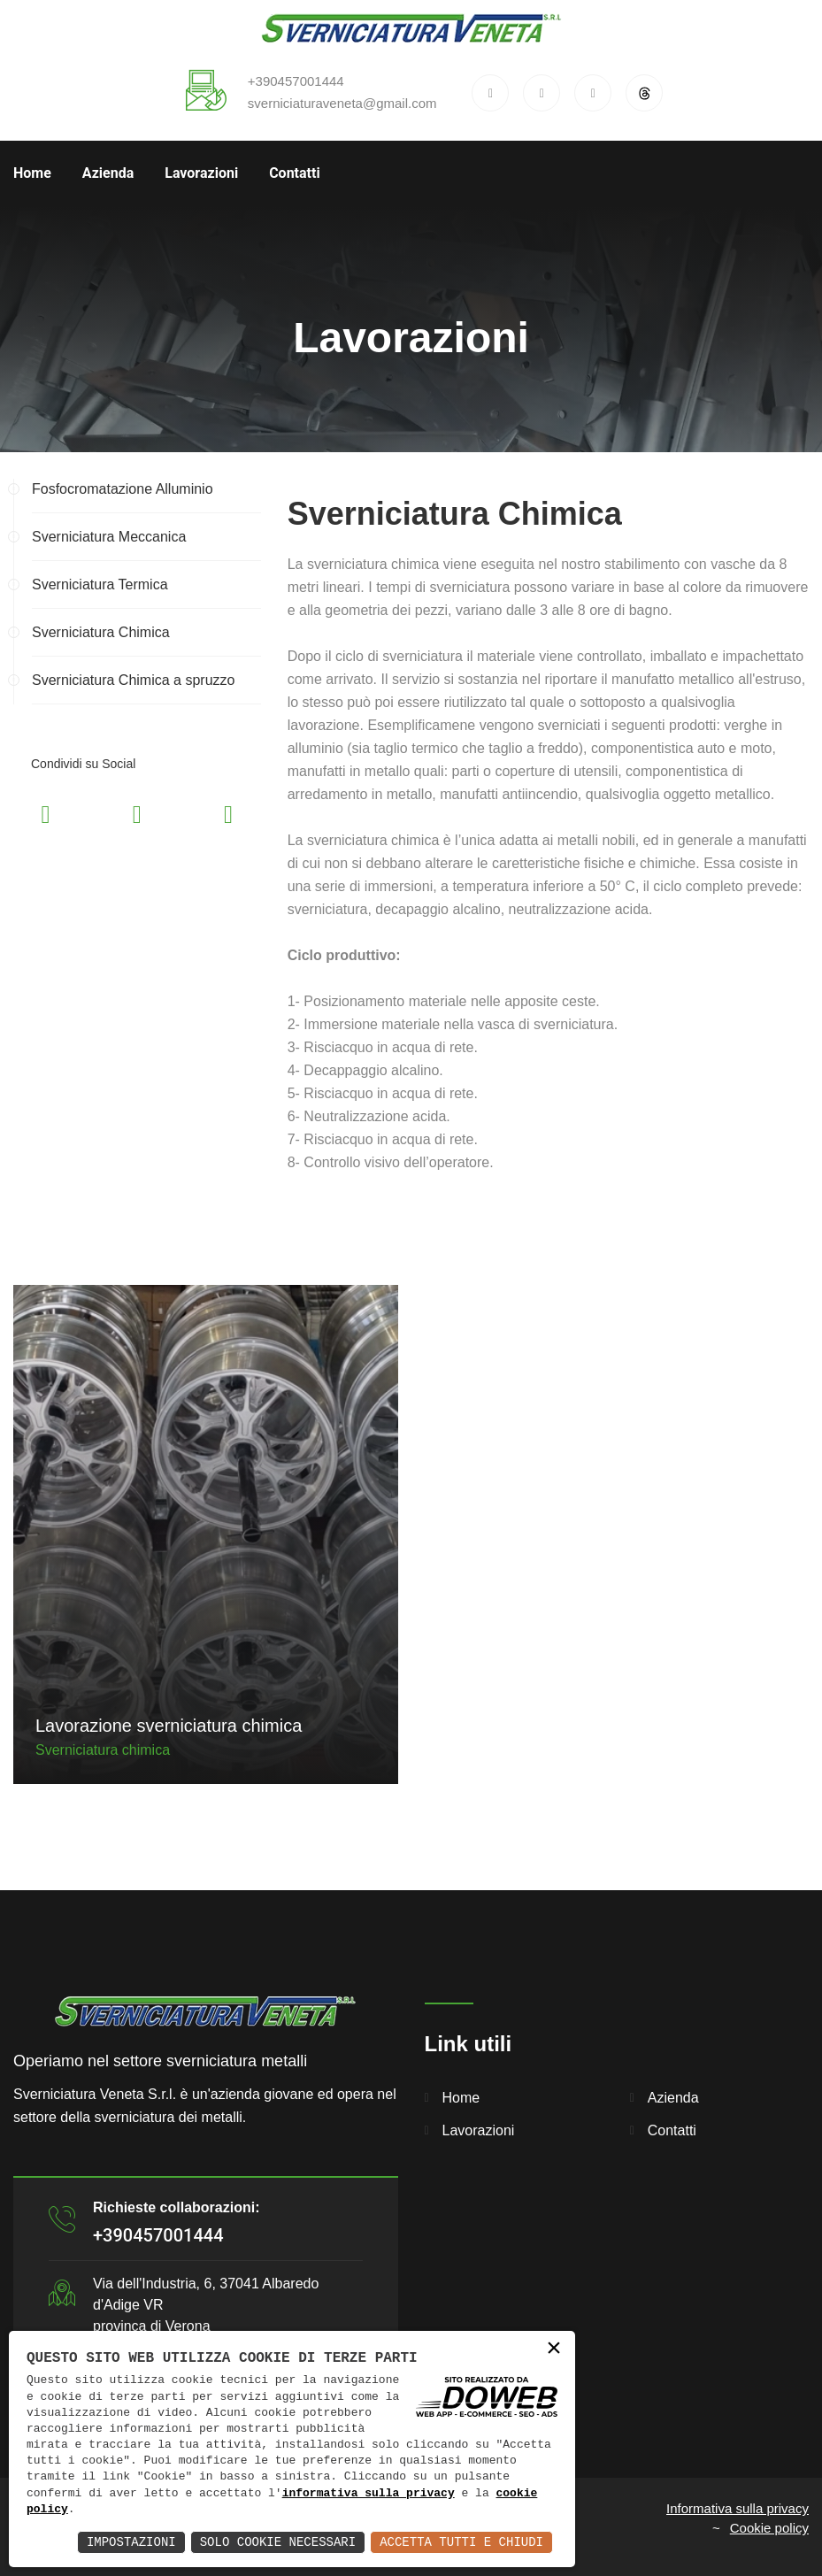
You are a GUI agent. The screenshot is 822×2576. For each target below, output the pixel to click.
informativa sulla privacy (368, 2494)
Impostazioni (131, 2542)
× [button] (554, 2349)
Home (32, 173)
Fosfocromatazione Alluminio (122, 488)
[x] (541, 92)
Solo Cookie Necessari (278, 2542)
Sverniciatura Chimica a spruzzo (133, 680)
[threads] (644, 92)
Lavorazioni (201, 173)
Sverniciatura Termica (100, 584)
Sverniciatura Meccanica (109, 536)
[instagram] (592, 92)
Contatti (294, 173)
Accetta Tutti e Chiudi (461, 2542)
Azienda (108, 173)
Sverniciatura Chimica (101, 632)
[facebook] (490, 92)
